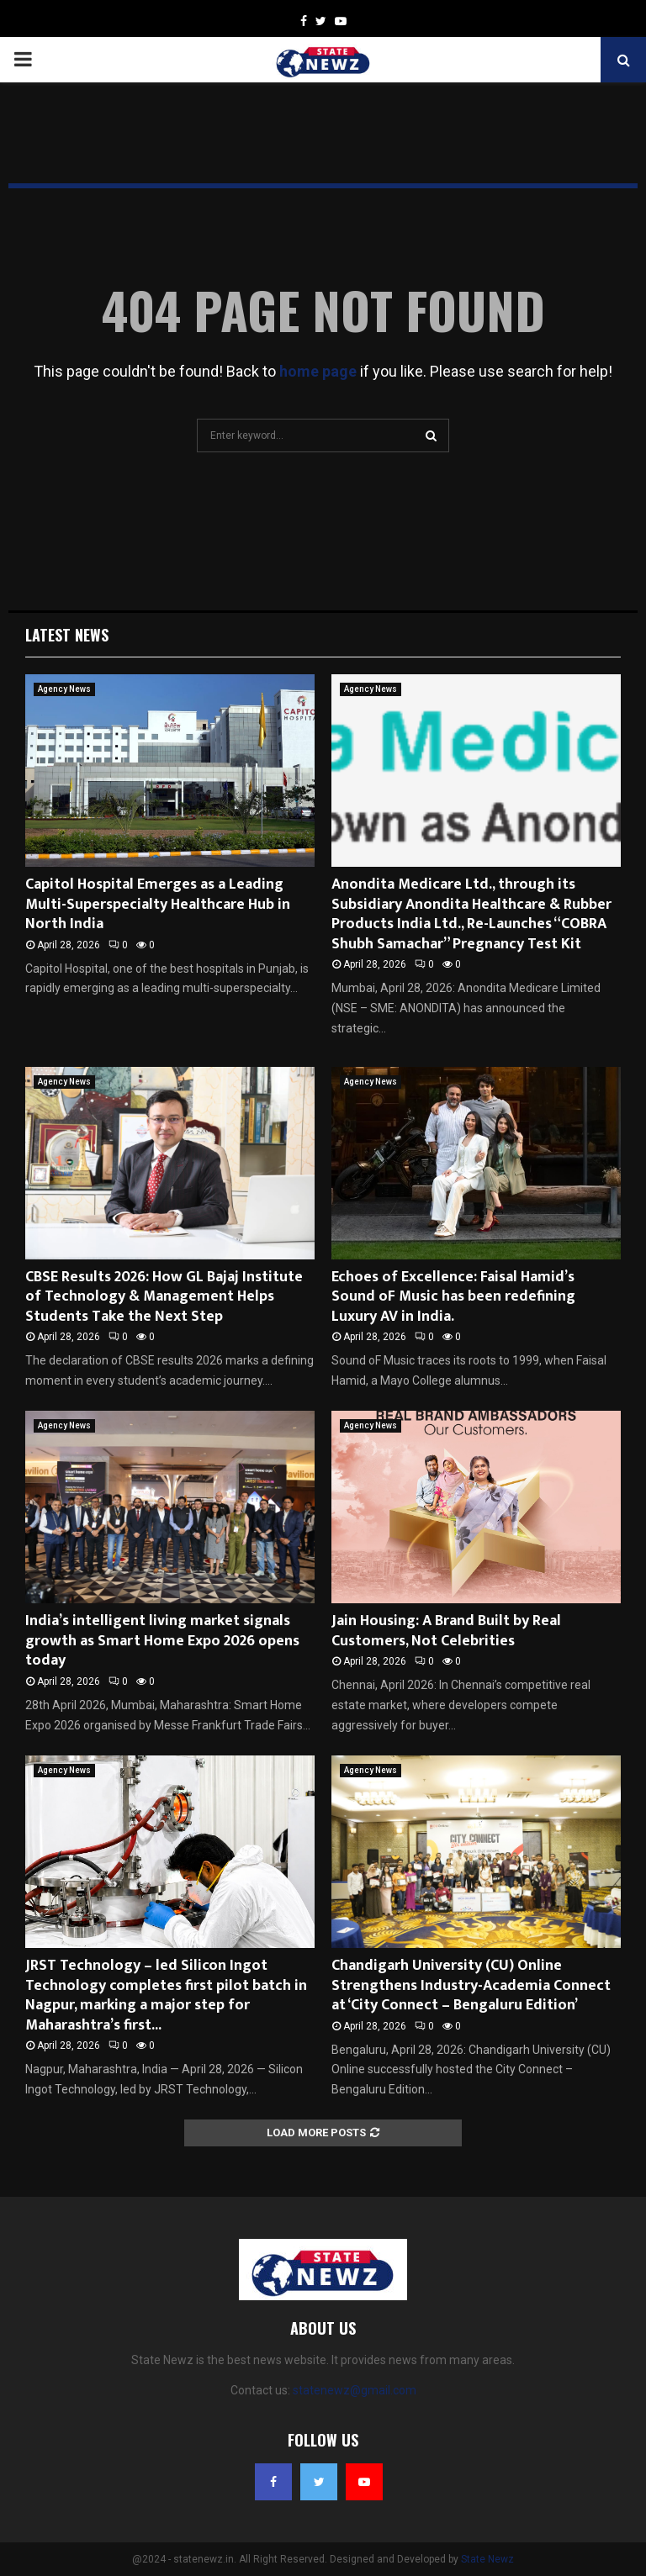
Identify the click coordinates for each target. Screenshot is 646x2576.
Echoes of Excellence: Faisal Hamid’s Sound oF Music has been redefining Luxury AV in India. (453, 1296)
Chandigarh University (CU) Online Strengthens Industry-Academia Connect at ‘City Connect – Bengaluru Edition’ (471, 1985)
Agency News (64, 689)
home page (318, 371)
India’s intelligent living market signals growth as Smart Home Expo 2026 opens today (162, 1640)
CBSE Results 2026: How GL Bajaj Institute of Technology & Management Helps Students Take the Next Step (164, 1296)
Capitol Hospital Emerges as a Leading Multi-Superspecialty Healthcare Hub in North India (157, 904)
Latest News (67, 635)
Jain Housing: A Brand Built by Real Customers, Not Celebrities (446, 1630)
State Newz (487, 2559)
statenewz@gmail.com (354, 2390)
